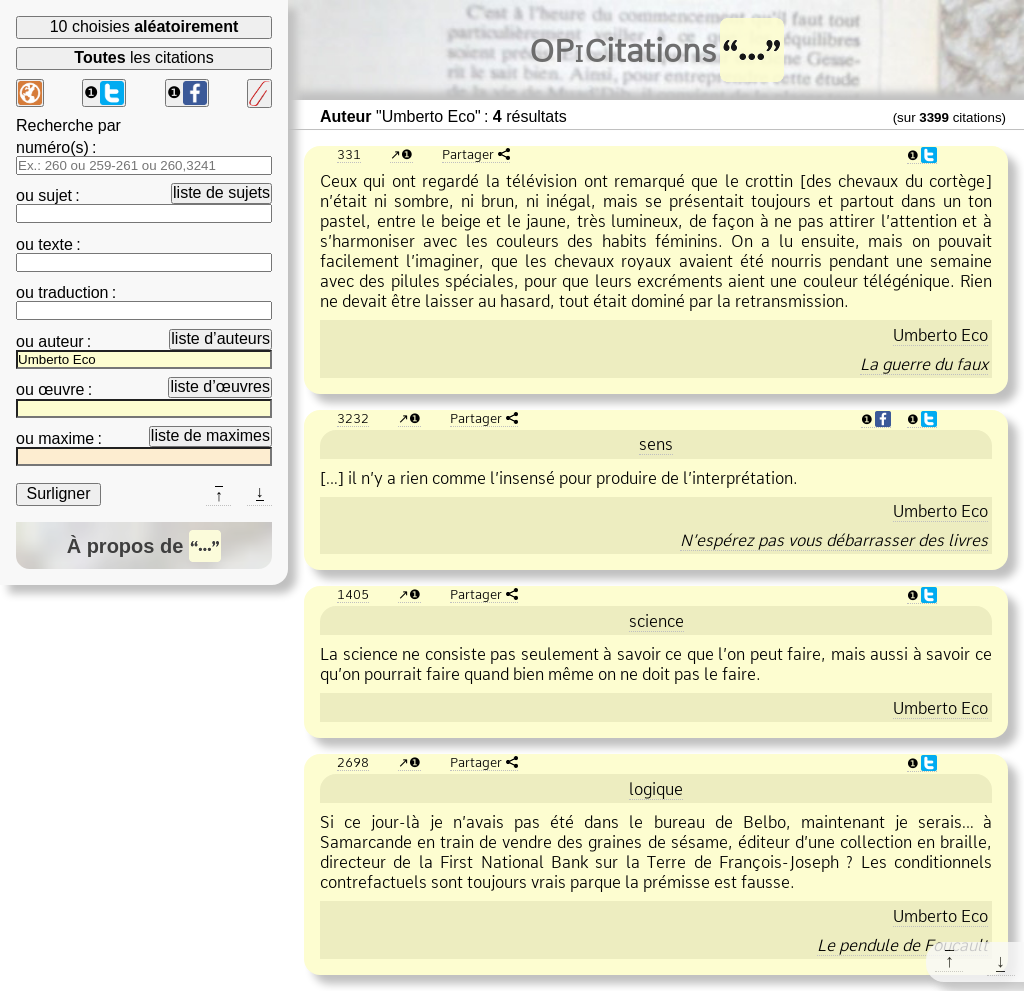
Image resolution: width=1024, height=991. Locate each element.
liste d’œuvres (220, 386)
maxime (66, 438)
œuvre (61, 389)
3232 (353, 418)
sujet (55, 195)
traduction (73, 292)
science (656, 621)
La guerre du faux (924, 364)
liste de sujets (221, 192)
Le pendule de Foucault (902, 945)
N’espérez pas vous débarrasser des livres (834, 540)
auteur (60, 341)
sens (656, 444)
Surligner (58, 493)
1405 (353, 594)
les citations (143, 57)
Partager (468, 154)
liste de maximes (210, 435)
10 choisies (144, 26)
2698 (353, 762)
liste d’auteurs (220, 338)
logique (656, 789)
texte (55, 244)
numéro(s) (52, 147)
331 (349, 154)
